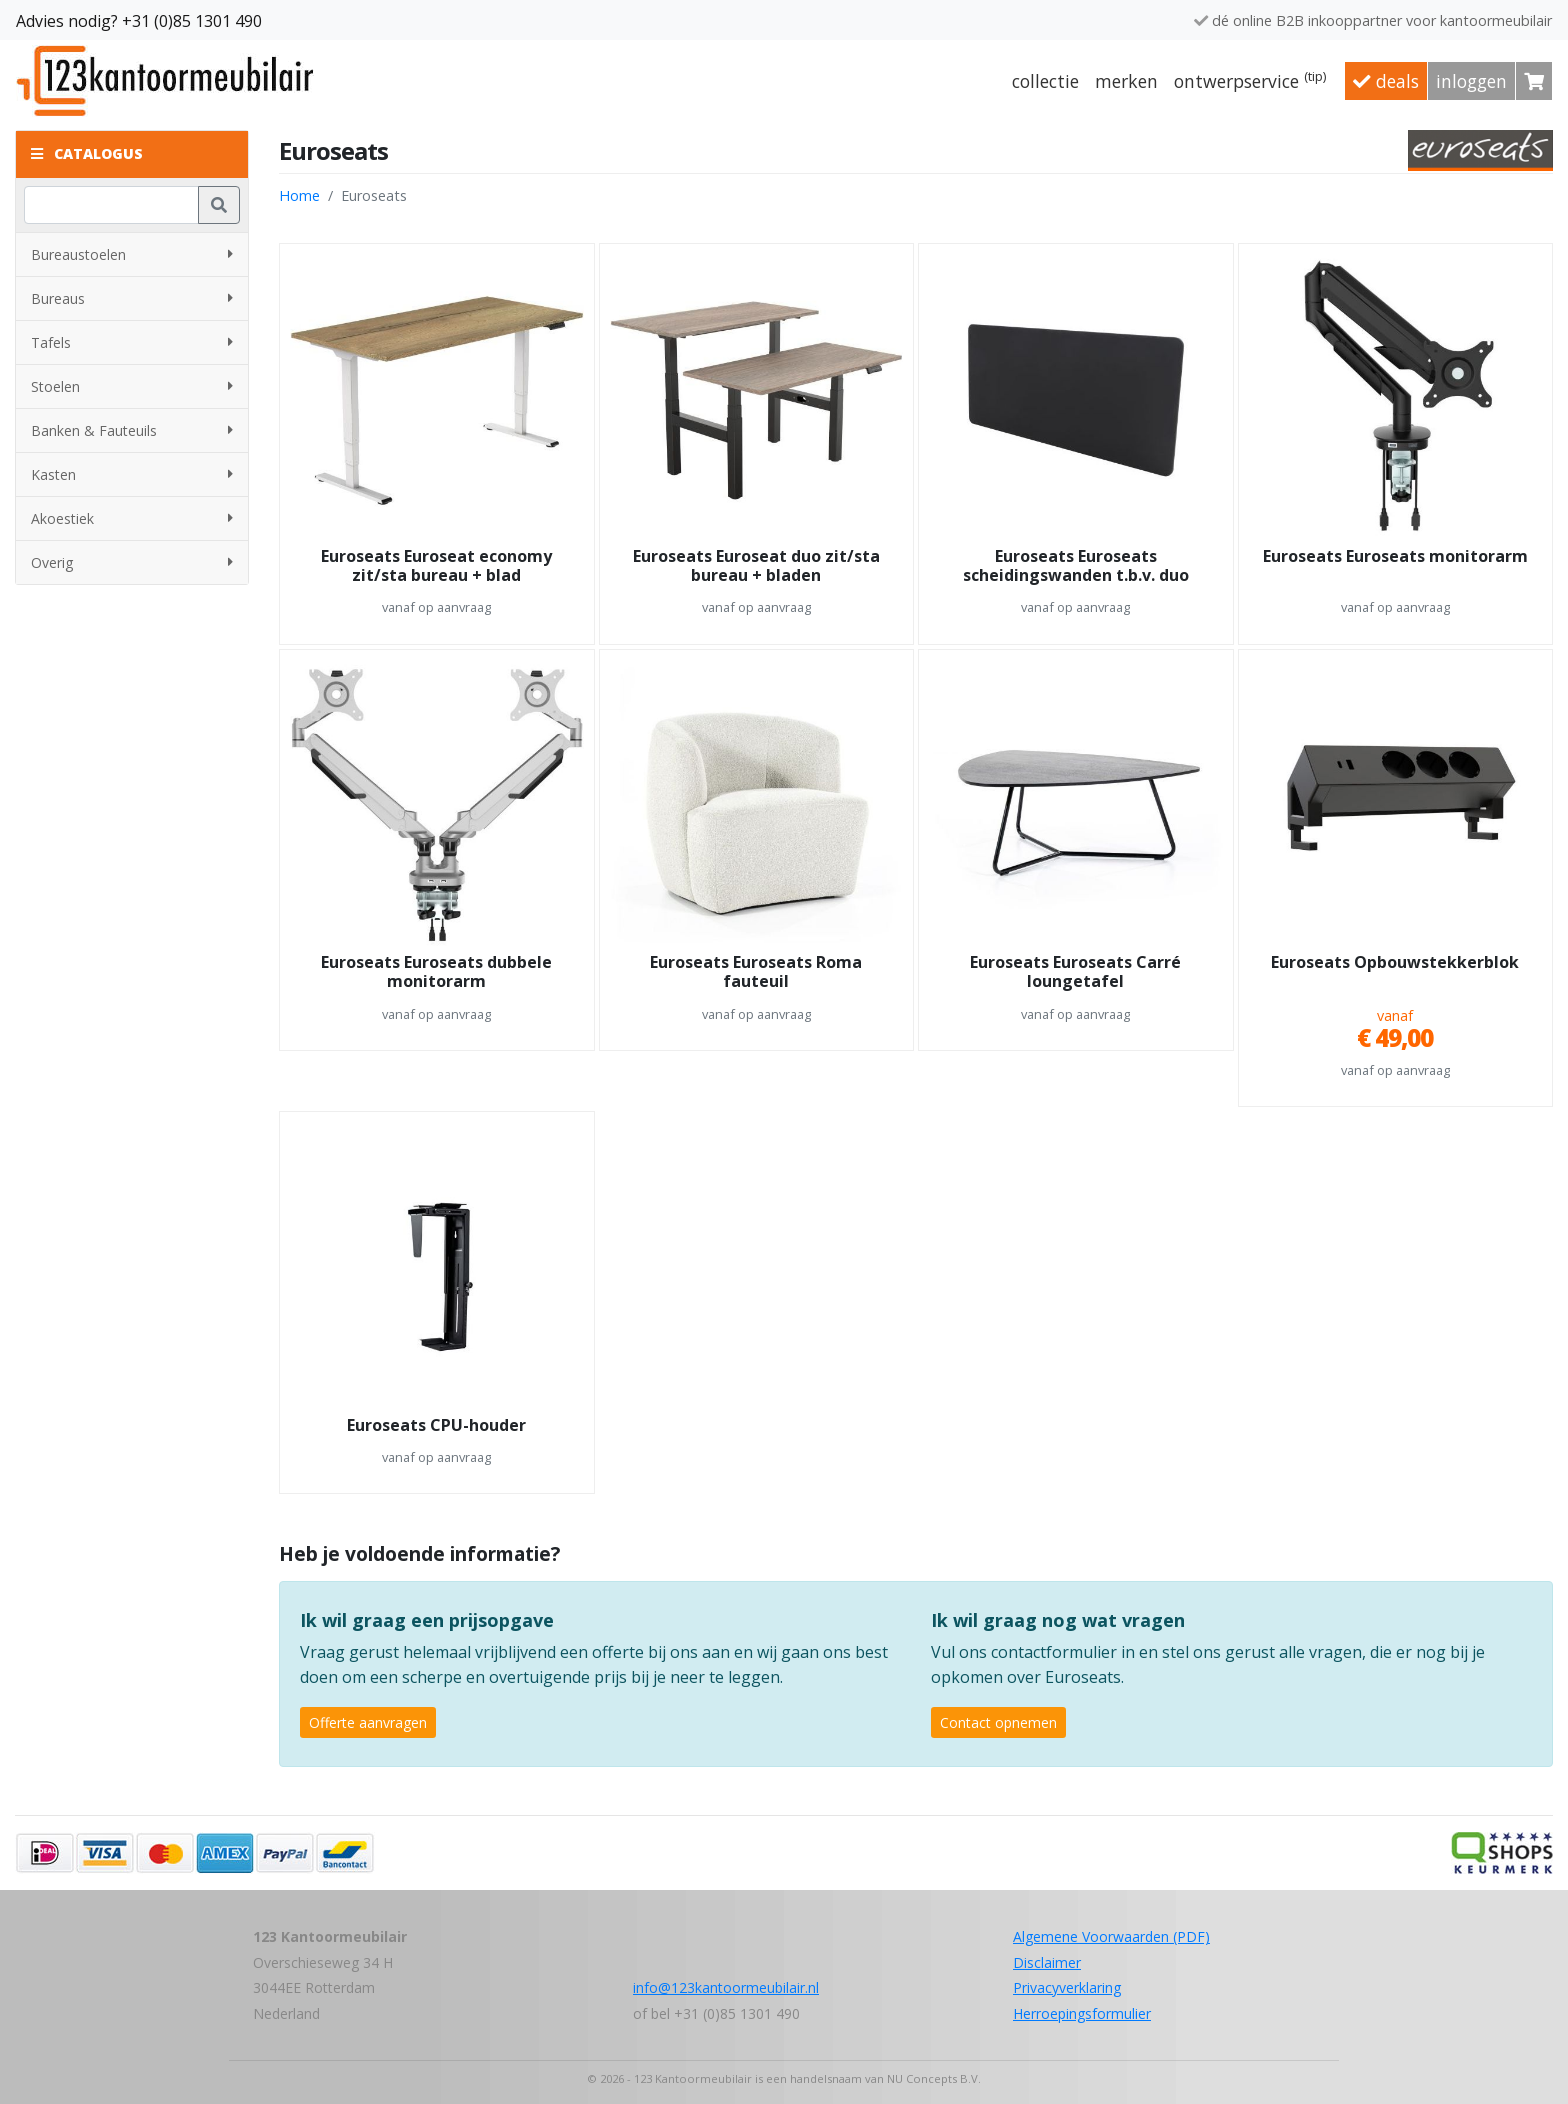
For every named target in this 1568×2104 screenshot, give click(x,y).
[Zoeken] (111, 205)
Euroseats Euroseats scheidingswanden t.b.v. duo (1076, 566)
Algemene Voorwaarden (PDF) (1111, 1936)
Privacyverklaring (1067, 1987)
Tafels (132, 342)
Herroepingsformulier (1082, 2013)
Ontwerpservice (1250, 80)
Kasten (132, 474)
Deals (1386, 81)
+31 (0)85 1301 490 (192, 21)
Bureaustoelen (132, 254)
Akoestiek (132, 518)
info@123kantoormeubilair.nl (726, 1987)
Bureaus (132, 298)
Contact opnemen (998, 1722)
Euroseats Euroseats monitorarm (1395, 557)
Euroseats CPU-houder (436, 1426)
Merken (1126, 81)
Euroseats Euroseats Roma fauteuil (756, 972)
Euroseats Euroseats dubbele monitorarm (436, 972)
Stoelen (132, 386)
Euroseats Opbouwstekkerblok (1395, 963)
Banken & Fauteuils (132, 430)
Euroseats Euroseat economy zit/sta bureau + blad (436, 566)
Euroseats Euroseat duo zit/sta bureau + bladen (756, 566)
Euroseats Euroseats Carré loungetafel (1075, 972)
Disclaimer (1047, 1962)
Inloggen (1471, 81)
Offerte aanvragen (368, 1722)
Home (299, 195)
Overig (132, 562)
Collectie (1045, 81)
